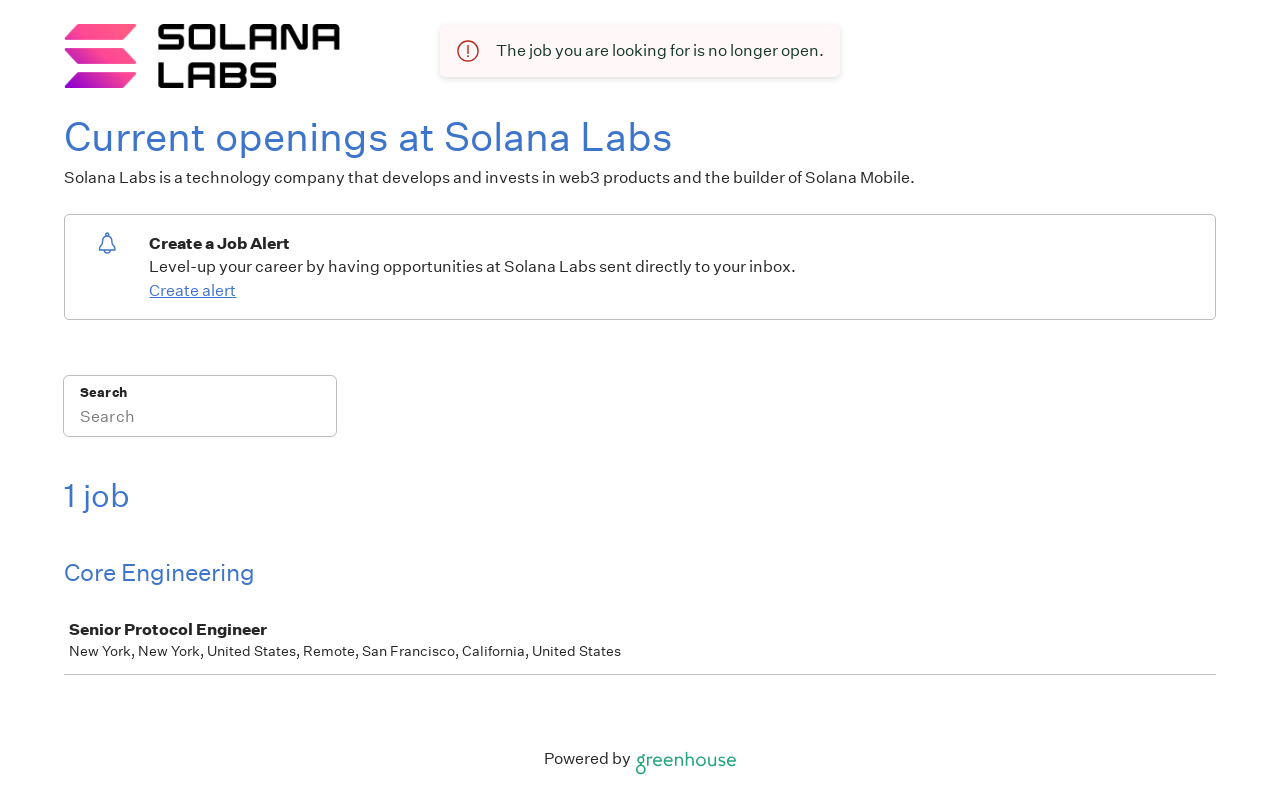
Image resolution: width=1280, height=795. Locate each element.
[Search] (200, 419)
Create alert (192, 290)
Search (103, 392)
